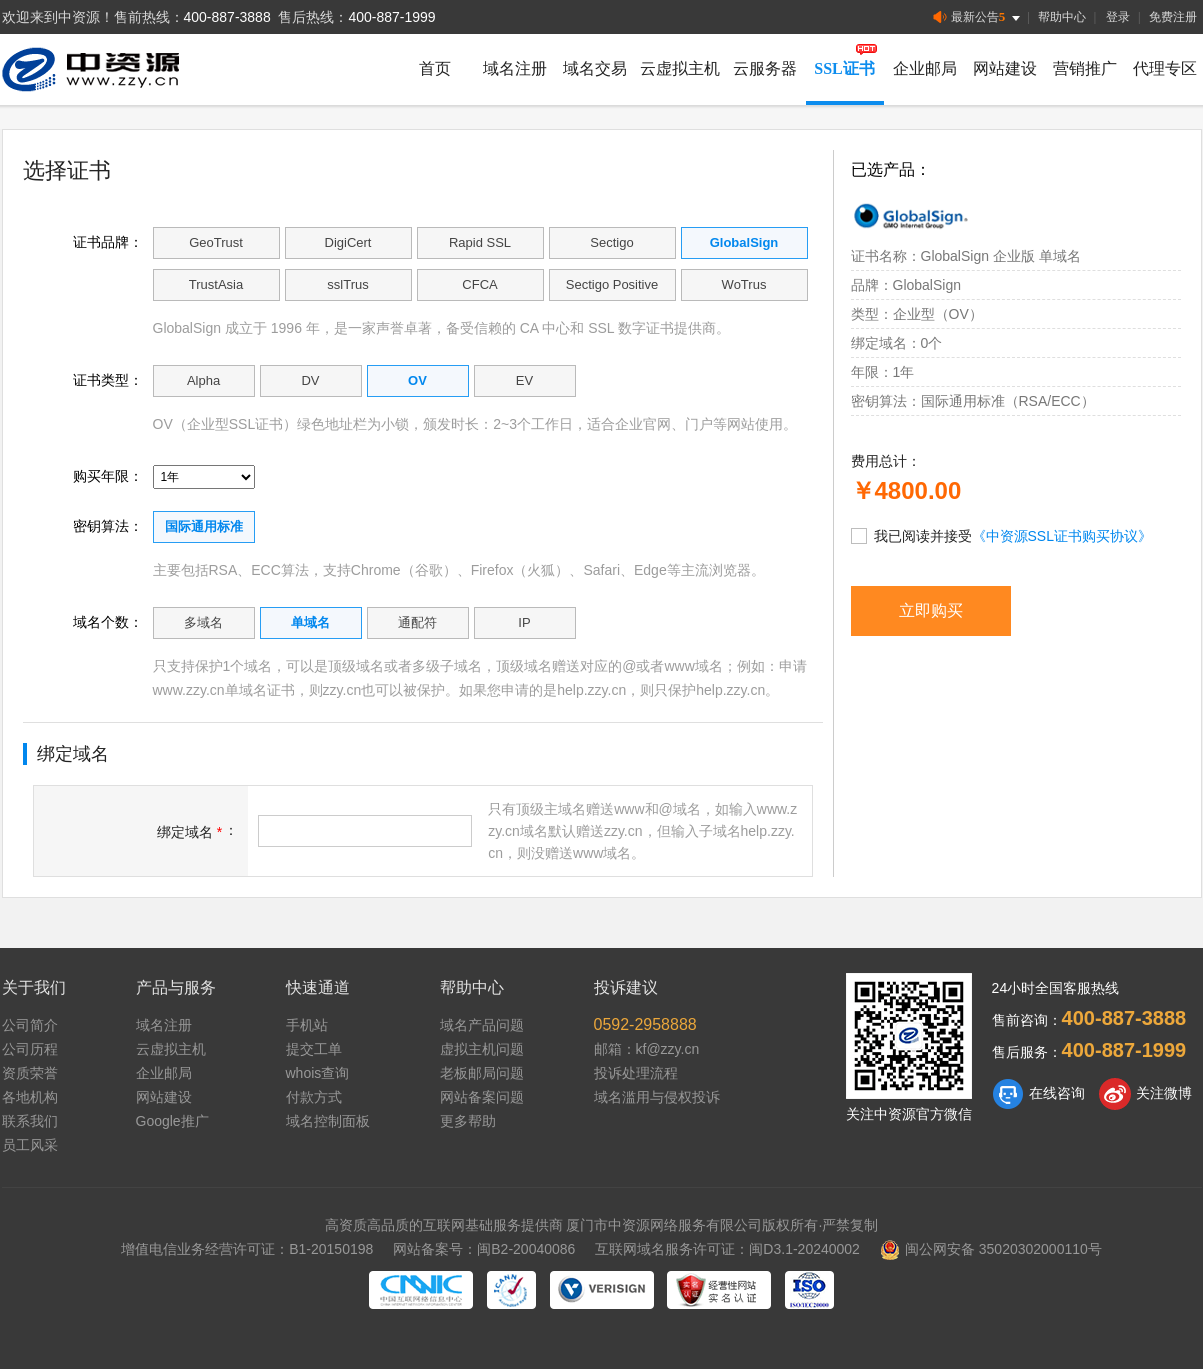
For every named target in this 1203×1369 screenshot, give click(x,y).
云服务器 (765, 68)
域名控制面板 (328, 1121)
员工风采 (30, 1145)
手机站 (307, 1025)
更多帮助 (468, 1121)
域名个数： (108, 622)
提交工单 (314, 1049)
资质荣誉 (30, 1073)
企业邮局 (925, 68)
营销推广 (1085, 68)
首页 (435, 68)
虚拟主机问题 (482, 1049)
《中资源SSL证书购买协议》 (1062, 536)
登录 (1118, 17)
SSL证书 (844, 68)
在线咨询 (1038, 1094)
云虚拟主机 (680, 68)
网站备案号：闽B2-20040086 (484, 1249)
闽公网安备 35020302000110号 (991, 1249)
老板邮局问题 (482, 1073)
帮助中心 (1062, 17)
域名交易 (595, 68)
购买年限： (108, 476)
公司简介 (30, 1025)
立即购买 (931, 610)
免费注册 (1173, 17)
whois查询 (318, 1073)
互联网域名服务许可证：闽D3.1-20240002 (727, 1249)
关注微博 (1145, 1094)
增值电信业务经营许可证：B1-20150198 (247, 1249)
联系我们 (30, 1121)
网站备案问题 (482, 1097)
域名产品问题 (482, 1025)
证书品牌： (108, 242)
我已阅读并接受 (1001, 535)
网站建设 (1005, 68)
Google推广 (172, 1121)
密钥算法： (108, 526)
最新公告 (978, 17)
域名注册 (515, 68)
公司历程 (30, 1049)
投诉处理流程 (636, 1073)
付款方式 (314, 1097)
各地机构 (30, 1097)
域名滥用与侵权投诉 (657, 1097)
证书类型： (108, 380)
